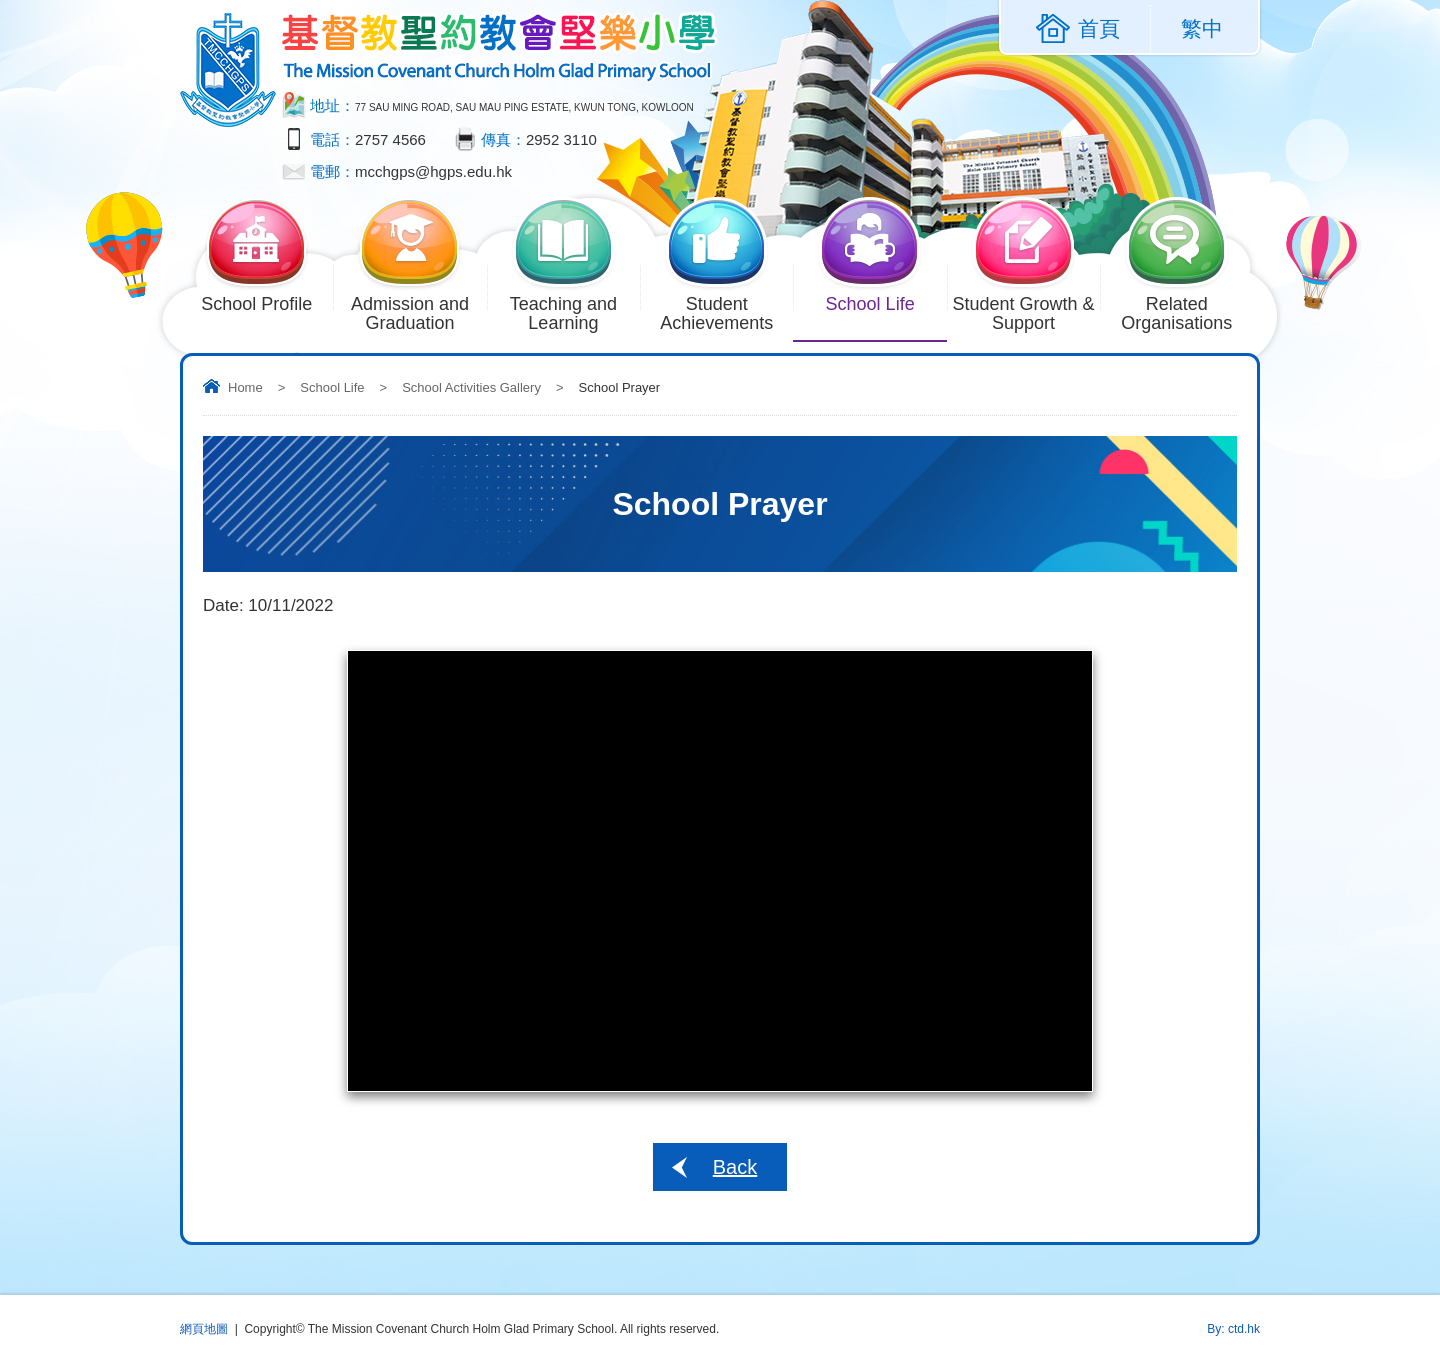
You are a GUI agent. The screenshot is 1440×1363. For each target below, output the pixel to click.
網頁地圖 (204, 1329)
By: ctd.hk (1233, 1329)
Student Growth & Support (1026, 311)
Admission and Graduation (419, 311)
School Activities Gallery (471, 387)
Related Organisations (1187, 311)
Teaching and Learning (575, 311)
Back (735, 1167)
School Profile (267, 302)
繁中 (1202, 28)
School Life (881, 302)
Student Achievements (726, 311)
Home (245, 387)
